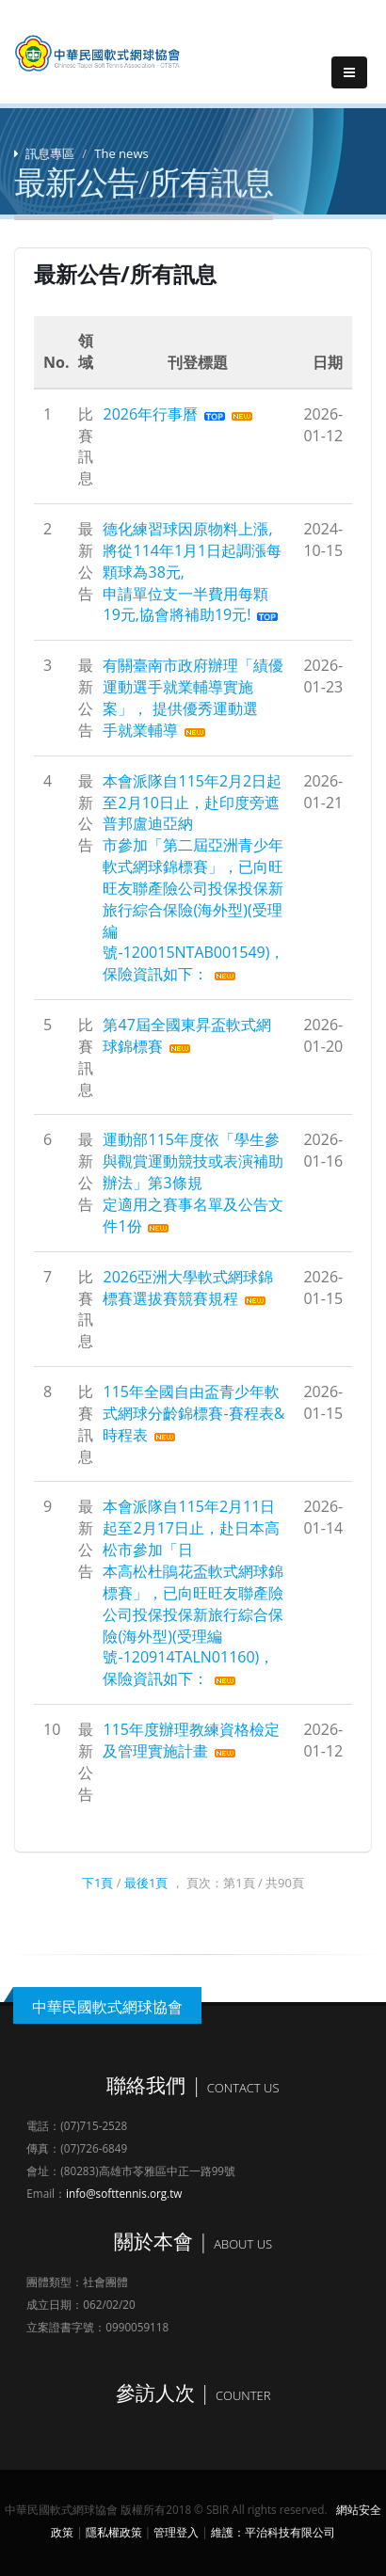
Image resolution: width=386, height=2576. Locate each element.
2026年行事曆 (150, 414)
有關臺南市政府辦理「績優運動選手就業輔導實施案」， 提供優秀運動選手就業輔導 (193, 697)
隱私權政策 (114, 2531)
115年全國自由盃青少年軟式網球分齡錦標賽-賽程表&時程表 (193, 1413)
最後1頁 (146, 1882)
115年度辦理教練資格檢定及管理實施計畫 (191, 1740)
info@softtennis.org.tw (124, 2193)
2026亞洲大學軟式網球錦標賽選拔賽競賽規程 (188, 1287)
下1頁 (97, 1882)
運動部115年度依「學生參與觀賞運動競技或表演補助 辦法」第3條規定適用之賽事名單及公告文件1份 (193, 1182)
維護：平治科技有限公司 (273, 2531)
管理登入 (176, 2531)
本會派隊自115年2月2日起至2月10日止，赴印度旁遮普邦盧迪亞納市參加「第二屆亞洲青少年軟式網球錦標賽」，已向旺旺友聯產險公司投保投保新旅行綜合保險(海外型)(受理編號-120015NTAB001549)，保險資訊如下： (193, 878)
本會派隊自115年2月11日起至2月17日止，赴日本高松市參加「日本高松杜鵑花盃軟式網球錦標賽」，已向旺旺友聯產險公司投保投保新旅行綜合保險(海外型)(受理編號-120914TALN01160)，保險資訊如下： (193, 1592)
